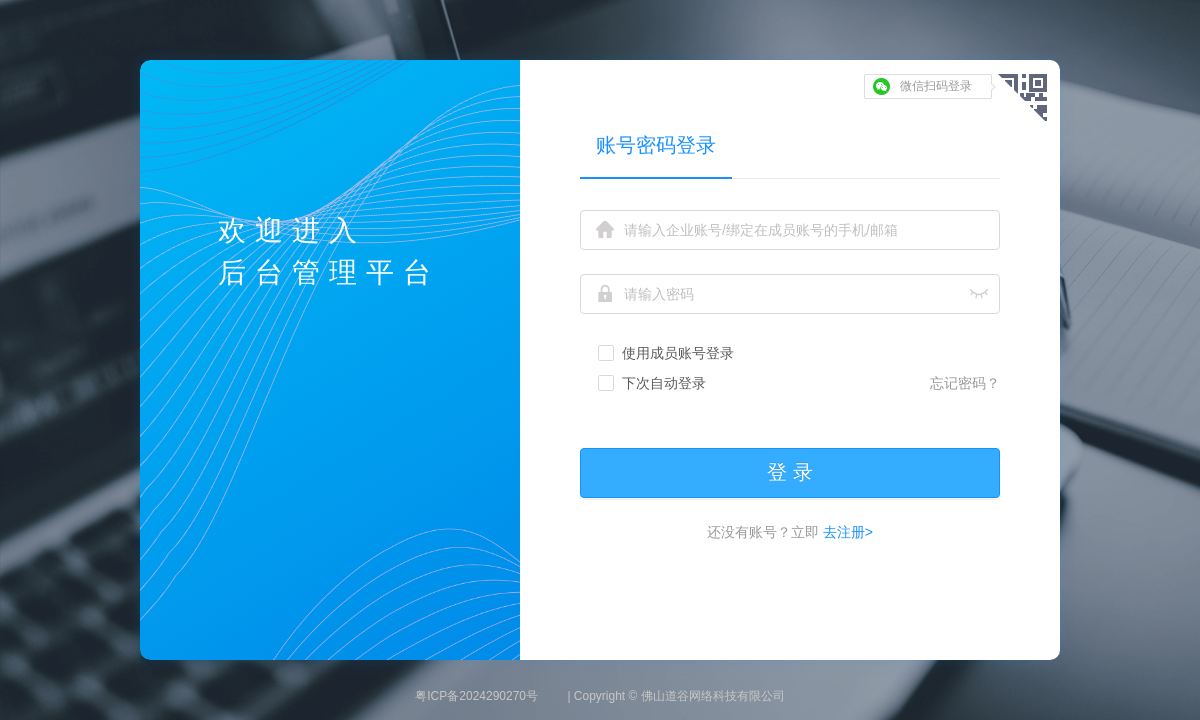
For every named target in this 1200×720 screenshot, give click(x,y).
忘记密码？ (965, 383)
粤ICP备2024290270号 (476, 696)
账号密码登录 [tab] (656, 145)
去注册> (846, 532)
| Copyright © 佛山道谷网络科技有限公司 (675, 696)
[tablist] (790, 144)
